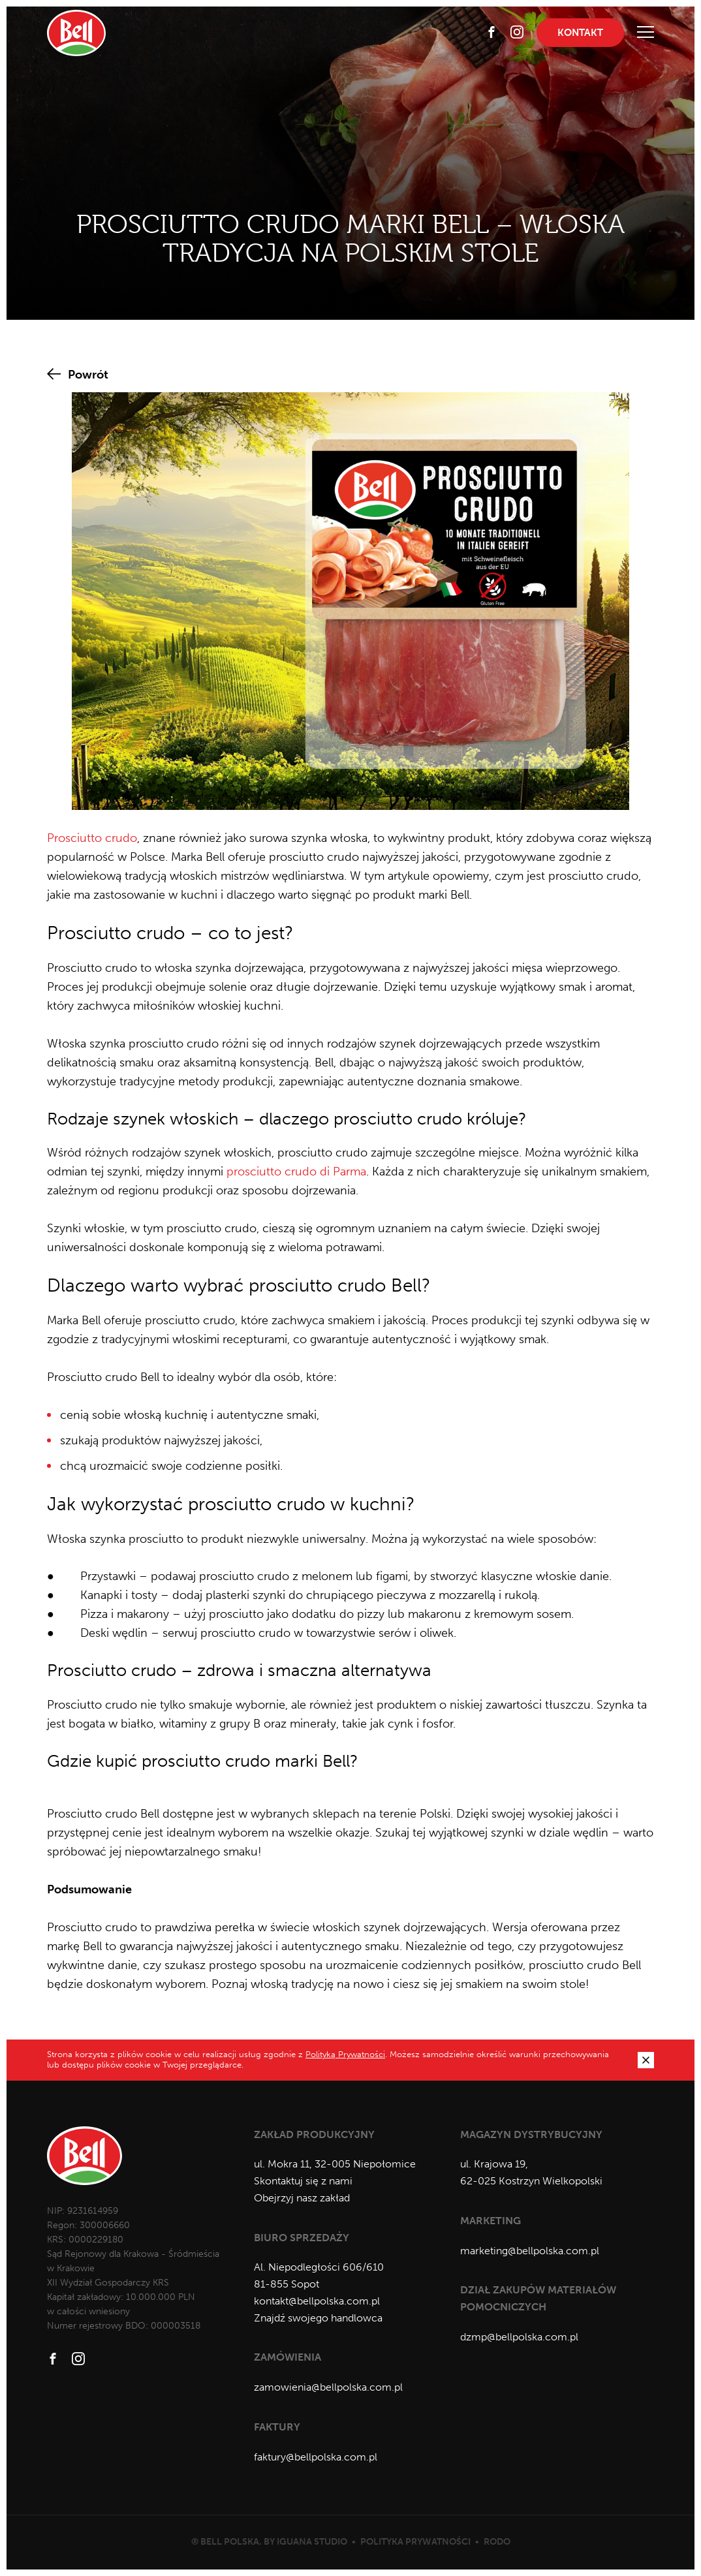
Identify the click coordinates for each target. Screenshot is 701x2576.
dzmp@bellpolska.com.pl (519, 2337)
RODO (497, 2541)
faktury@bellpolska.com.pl (315, 2457)
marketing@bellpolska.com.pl (529, 2250)
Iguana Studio (312, 2541)
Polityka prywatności (415, 2541)
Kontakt (580, 33)
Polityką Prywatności (345, 2054)
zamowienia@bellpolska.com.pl (328, 2387)
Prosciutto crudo (92, 838)
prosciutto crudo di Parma (296, 1171)
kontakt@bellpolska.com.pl (317, 2301)
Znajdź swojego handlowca (318, 2318)
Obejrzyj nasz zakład (302, 2198)
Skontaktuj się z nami (303, 2181)
